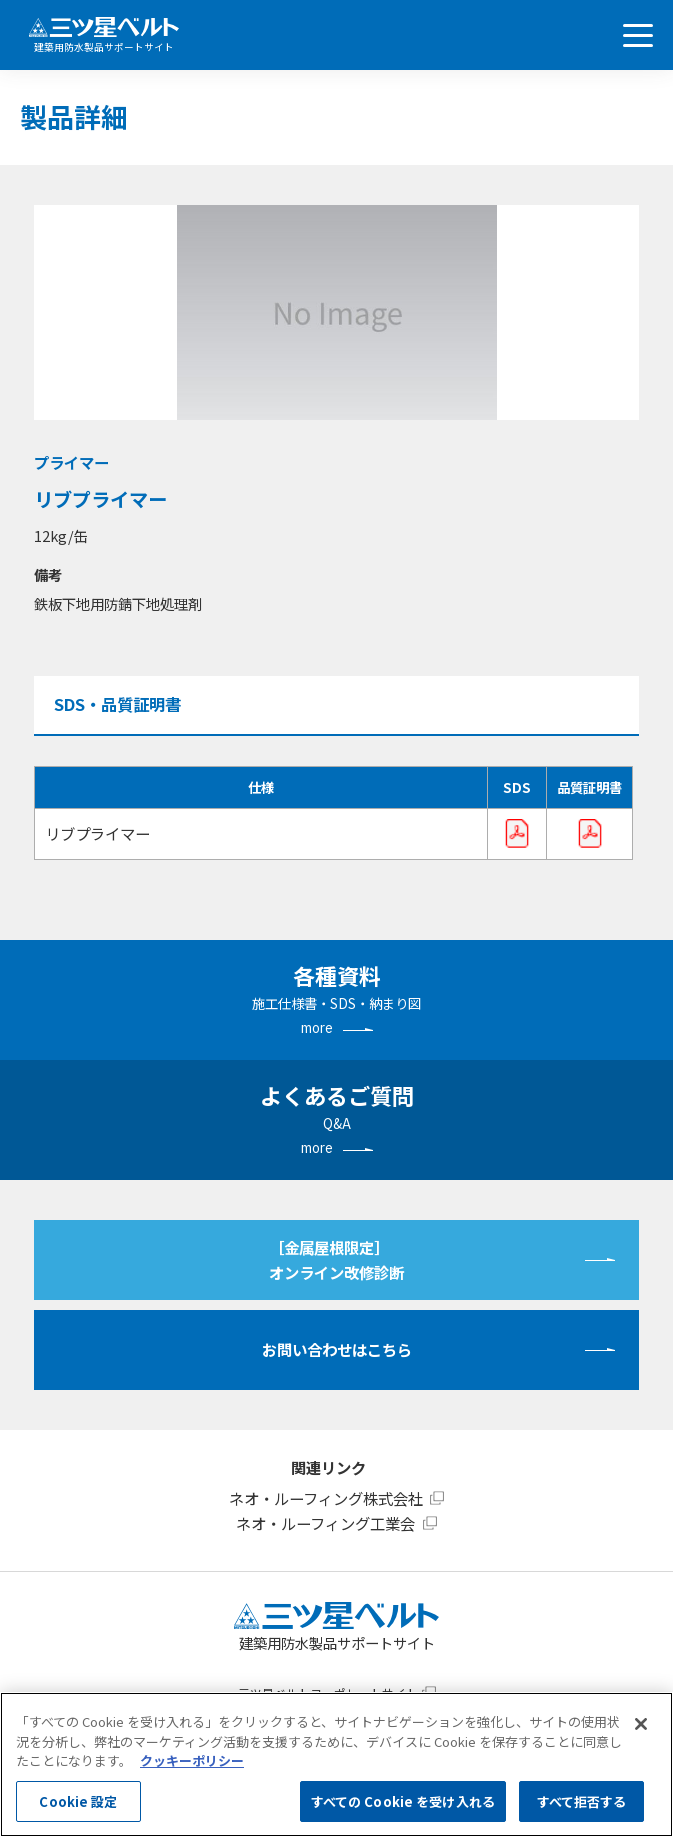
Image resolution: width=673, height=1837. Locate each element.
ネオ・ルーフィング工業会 (325, 1523)
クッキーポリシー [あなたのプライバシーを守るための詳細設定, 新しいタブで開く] (192, 1760)
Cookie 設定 (78, 1801)
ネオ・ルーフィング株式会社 (326, 1498)
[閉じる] (641, 1724)
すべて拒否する (582, 1801)
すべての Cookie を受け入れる (403, 1801)
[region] (336, 1764)
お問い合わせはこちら (337, 1349)
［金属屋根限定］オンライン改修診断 (336, 1259)
